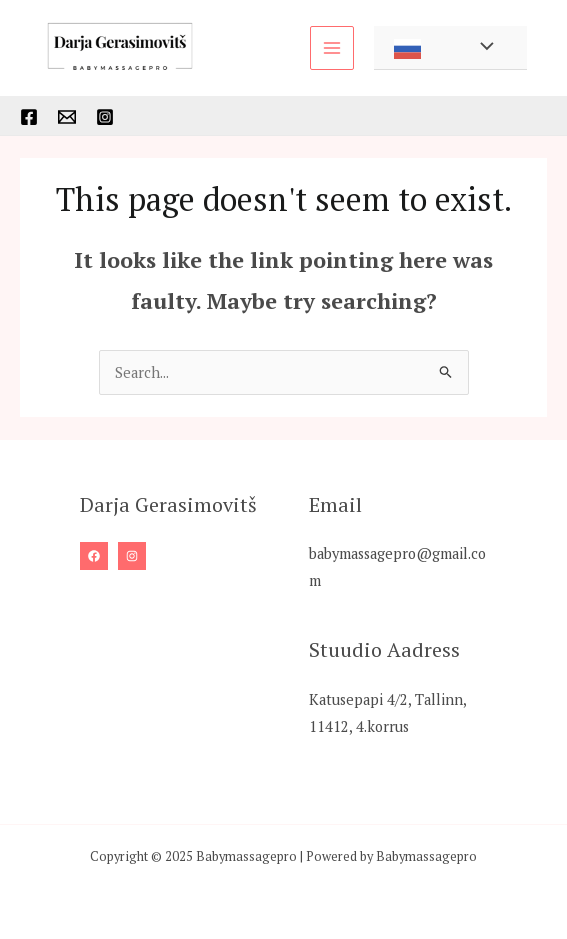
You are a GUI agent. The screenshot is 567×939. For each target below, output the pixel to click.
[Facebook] (29, 117)
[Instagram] (105, 117)
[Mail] (67, 117)
